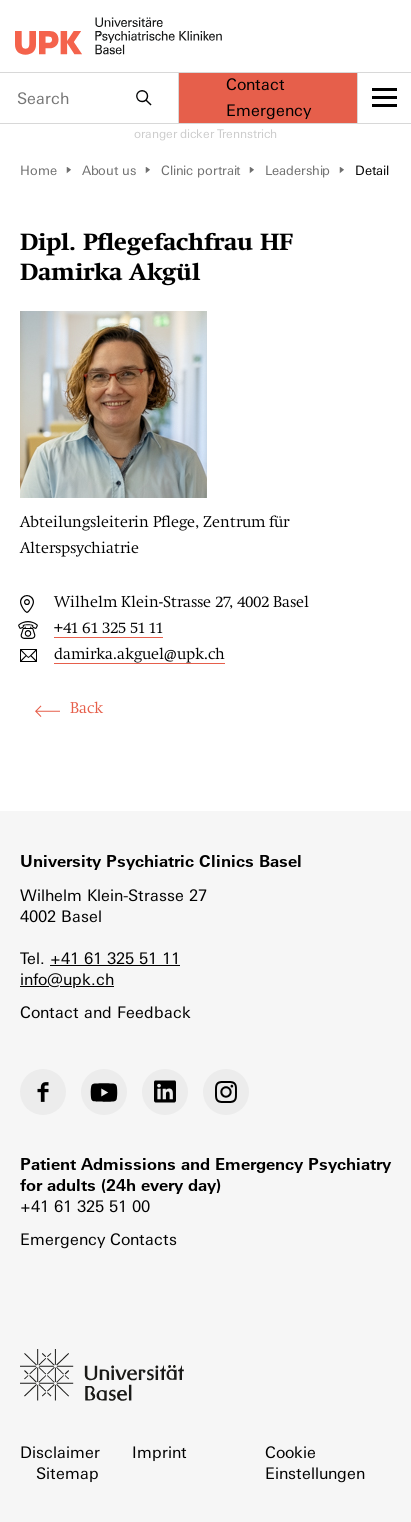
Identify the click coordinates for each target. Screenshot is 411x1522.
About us (109, 170)
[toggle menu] (384, 98)
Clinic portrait (201, 170)
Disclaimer (60, 1452)
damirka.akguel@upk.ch (139, 654)
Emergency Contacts (98, 1239)
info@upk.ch (67, 979)
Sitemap (67, 1473)
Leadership (297, 170)
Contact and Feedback (105, 1012)
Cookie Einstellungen (315, 1463)
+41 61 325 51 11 (108, 628)
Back (86, 708)
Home (38, 170)
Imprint (159, 1452)
